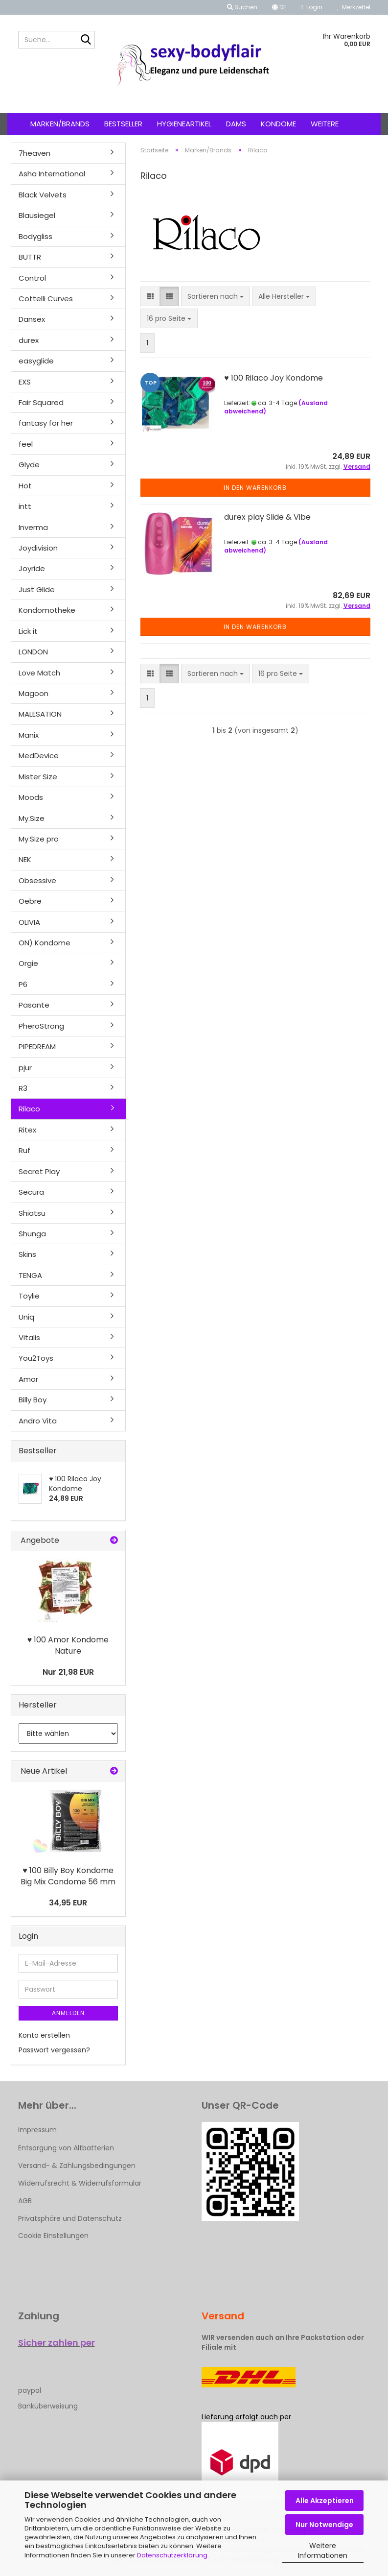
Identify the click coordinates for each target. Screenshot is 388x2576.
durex (29, 340)
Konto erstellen (44, 2035)
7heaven (34, 153)
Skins (27, 1254)
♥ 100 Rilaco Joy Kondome (273, 378)
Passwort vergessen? (54, 2050)
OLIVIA (29, 922)
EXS (25, 382)
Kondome (278, 124)
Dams (236, 124)
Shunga (32, 1233)
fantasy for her (46, 423)
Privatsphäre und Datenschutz (70, 2218)
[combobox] (215, 296)
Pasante (34, 1005)
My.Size (32, 818)
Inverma (33, 527)
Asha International (52, 174)
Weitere (325, 124)
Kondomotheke (47, 610)
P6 (23, 984)
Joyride (32, 568)
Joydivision (38, 548)
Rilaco (29, 1109)
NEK (25, 859)
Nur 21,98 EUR (68, 1672)
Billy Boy (32, 1400)
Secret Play (39, 1171)
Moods (31, 797)
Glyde (29, 464)
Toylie (29, 1296)
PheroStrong (41, 1026)
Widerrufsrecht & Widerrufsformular (79, 2183)
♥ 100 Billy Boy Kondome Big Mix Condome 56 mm (68, 1876)
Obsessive (37, 880)
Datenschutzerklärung (172, 2555)
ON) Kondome (44, 943)
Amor (28, 1379)
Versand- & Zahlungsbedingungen (77, 2165)
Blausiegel (37, 215)
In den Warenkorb (255, 487)
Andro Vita (38, 1421)
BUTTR (30, 257)
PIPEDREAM (37, 1046)
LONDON (33, 652)
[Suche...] (85, 40)
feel (26, 444)
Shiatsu (32, 1213)
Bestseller (123, 124)
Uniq (26, 1317)
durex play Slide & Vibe (267, 517)
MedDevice (39, 755)
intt (25, 506)
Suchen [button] (242, 7)
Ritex (27, 1130)
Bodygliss (35, 236)
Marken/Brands (60, 124)
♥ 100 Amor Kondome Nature (68, 1645)
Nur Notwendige (324, 2524)
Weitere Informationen (322, 2550)
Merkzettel (353, 7)
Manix (29, 735)
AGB (25, 2201)
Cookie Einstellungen (53, 2235)
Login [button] (311, 7)
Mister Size (38, 776)
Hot (25, 486)
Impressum (37, 2130)
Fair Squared (41, 402)
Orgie (28, 963)
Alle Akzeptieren (325, 2500)
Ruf (24, 1150)
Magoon (33, 693)
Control (32, 278)
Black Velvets (43, 195)
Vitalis (29, 1337)
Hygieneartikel (184, 124)
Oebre (30, 901)
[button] (279, 7)
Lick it (28, 631)
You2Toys (36, 1358)
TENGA (30, 1275)
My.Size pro (39, 839)
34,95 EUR (68, 1902)
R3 (23, 1088)
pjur (25, 1067)
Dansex (32, 319)
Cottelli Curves (46, 298)
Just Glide (37, 589)
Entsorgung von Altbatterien (66, 2148)
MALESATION (40, 714)
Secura (31, 1192)
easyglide (36, 361)
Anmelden (68, 2013)
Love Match (39, 673)
